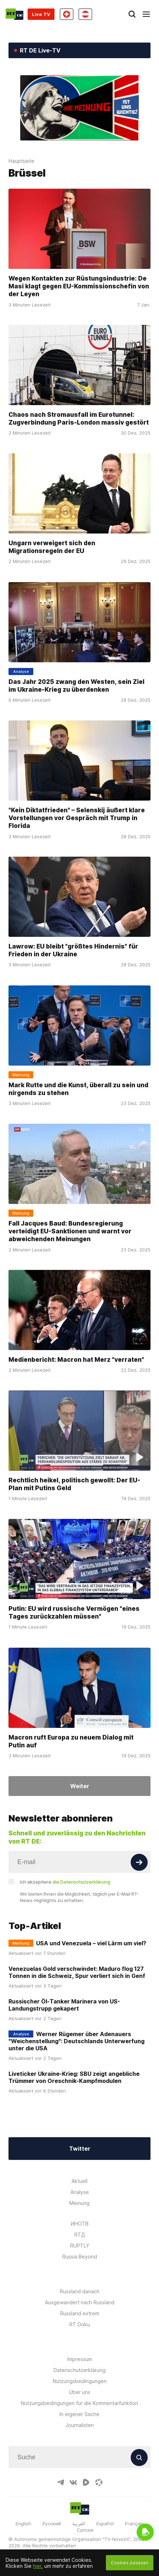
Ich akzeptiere (65, 1882)
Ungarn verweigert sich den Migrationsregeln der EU (51, 546)
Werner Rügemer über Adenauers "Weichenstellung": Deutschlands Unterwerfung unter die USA (76, 2041)
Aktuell (79, 2181)
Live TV (41, 14)
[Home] (14, 14)
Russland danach (80, 2291)
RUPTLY (79, 2246)
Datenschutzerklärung (79, 2370)
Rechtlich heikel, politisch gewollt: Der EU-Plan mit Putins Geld (74, 1484)
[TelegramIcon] (60, 2482)
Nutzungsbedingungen (80, 2381)
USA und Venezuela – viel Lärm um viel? (91, 1943)
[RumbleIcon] (86, 2482)
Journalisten (80, 2425)
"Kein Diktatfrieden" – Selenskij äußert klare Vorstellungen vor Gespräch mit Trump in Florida (76, 817)
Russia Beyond (79, 2257)
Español (105, 2523)
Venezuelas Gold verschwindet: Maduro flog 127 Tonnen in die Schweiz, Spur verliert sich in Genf (76, 1972)
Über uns (79, 2392)
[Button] (139, 1862)
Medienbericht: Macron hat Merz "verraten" (76, 1359)
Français (134, 2523)
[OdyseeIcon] (98, 2482)
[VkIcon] (73, 2482)
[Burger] (146, 14)
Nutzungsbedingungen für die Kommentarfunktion (79, 2403)
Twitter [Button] (79, 2148)
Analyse (79, 2192)
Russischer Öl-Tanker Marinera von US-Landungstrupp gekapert (64, 2005)
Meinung (79, 2203)
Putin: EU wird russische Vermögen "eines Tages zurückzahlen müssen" (74, 1612)
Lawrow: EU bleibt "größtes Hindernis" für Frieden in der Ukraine (73, 950)
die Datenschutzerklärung (81, 1882)
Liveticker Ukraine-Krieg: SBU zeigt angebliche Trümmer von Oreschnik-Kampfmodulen (74, 2077)
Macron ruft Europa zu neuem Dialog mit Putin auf (71, 1740)
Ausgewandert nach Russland (79, 2302)
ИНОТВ (80, 2224)
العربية (78, 2523)
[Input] (79, 1862)
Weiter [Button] (79, 1786)
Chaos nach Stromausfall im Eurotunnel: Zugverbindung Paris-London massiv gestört (78, 418)
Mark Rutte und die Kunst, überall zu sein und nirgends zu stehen (78, 1088)
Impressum (79, 2359)
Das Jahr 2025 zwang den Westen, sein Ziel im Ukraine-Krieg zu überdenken (76, 685)
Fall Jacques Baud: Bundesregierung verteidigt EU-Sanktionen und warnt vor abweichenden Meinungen (69, 1231)
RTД (79, 2235)
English (23, 2523)
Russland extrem (79, 2313)
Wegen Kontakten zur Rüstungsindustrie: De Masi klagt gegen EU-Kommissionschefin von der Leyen (78, 286)
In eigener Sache (79, 2414)
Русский (51, 2523)
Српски (85, 2530)
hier (37, 2566)
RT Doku (79, 2324)
